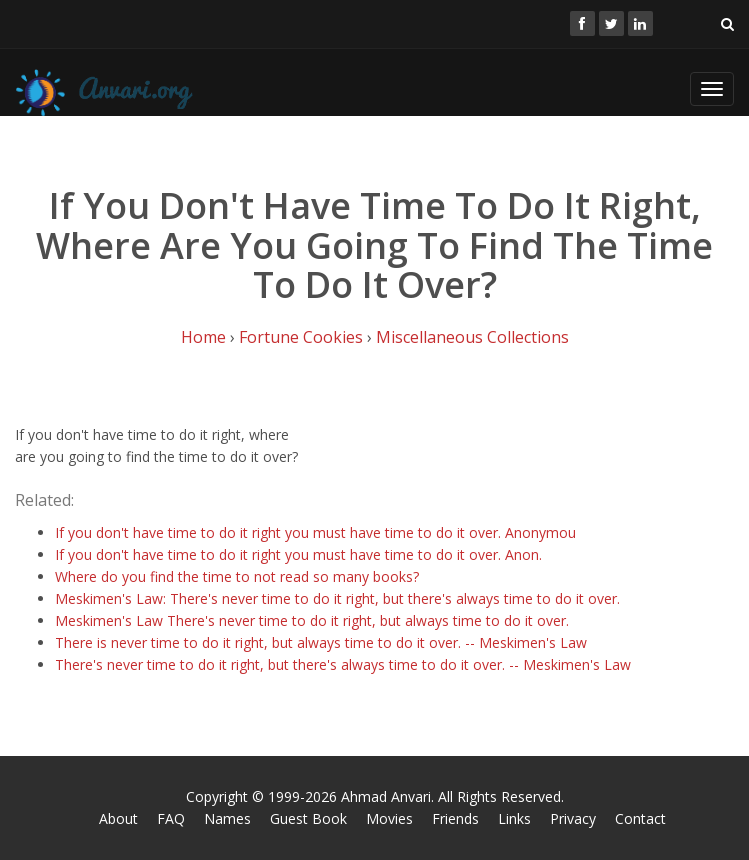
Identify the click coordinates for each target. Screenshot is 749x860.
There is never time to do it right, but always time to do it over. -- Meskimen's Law (321, 642)
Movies (389, 818)
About (118, 818)
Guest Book (308, 818)
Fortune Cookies (301, 337)
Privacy (573, 818)
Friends (455, 818)
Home (203, 337)
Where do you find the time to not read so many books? (237, 576)
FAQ (171, 818)
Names (227, 818)
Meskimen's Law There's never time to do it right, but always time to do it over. (312, 620)
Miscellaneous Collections (472, 337)
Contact (640, 818)
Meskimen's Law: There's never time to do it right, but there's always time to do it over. (337, 598)
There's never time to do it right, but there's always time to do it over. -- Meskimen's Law (343, 664)
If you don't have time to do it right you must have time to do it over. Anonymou (315, 532)
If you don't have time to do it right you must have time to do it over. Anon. (298, 554)
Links (514, 818)
